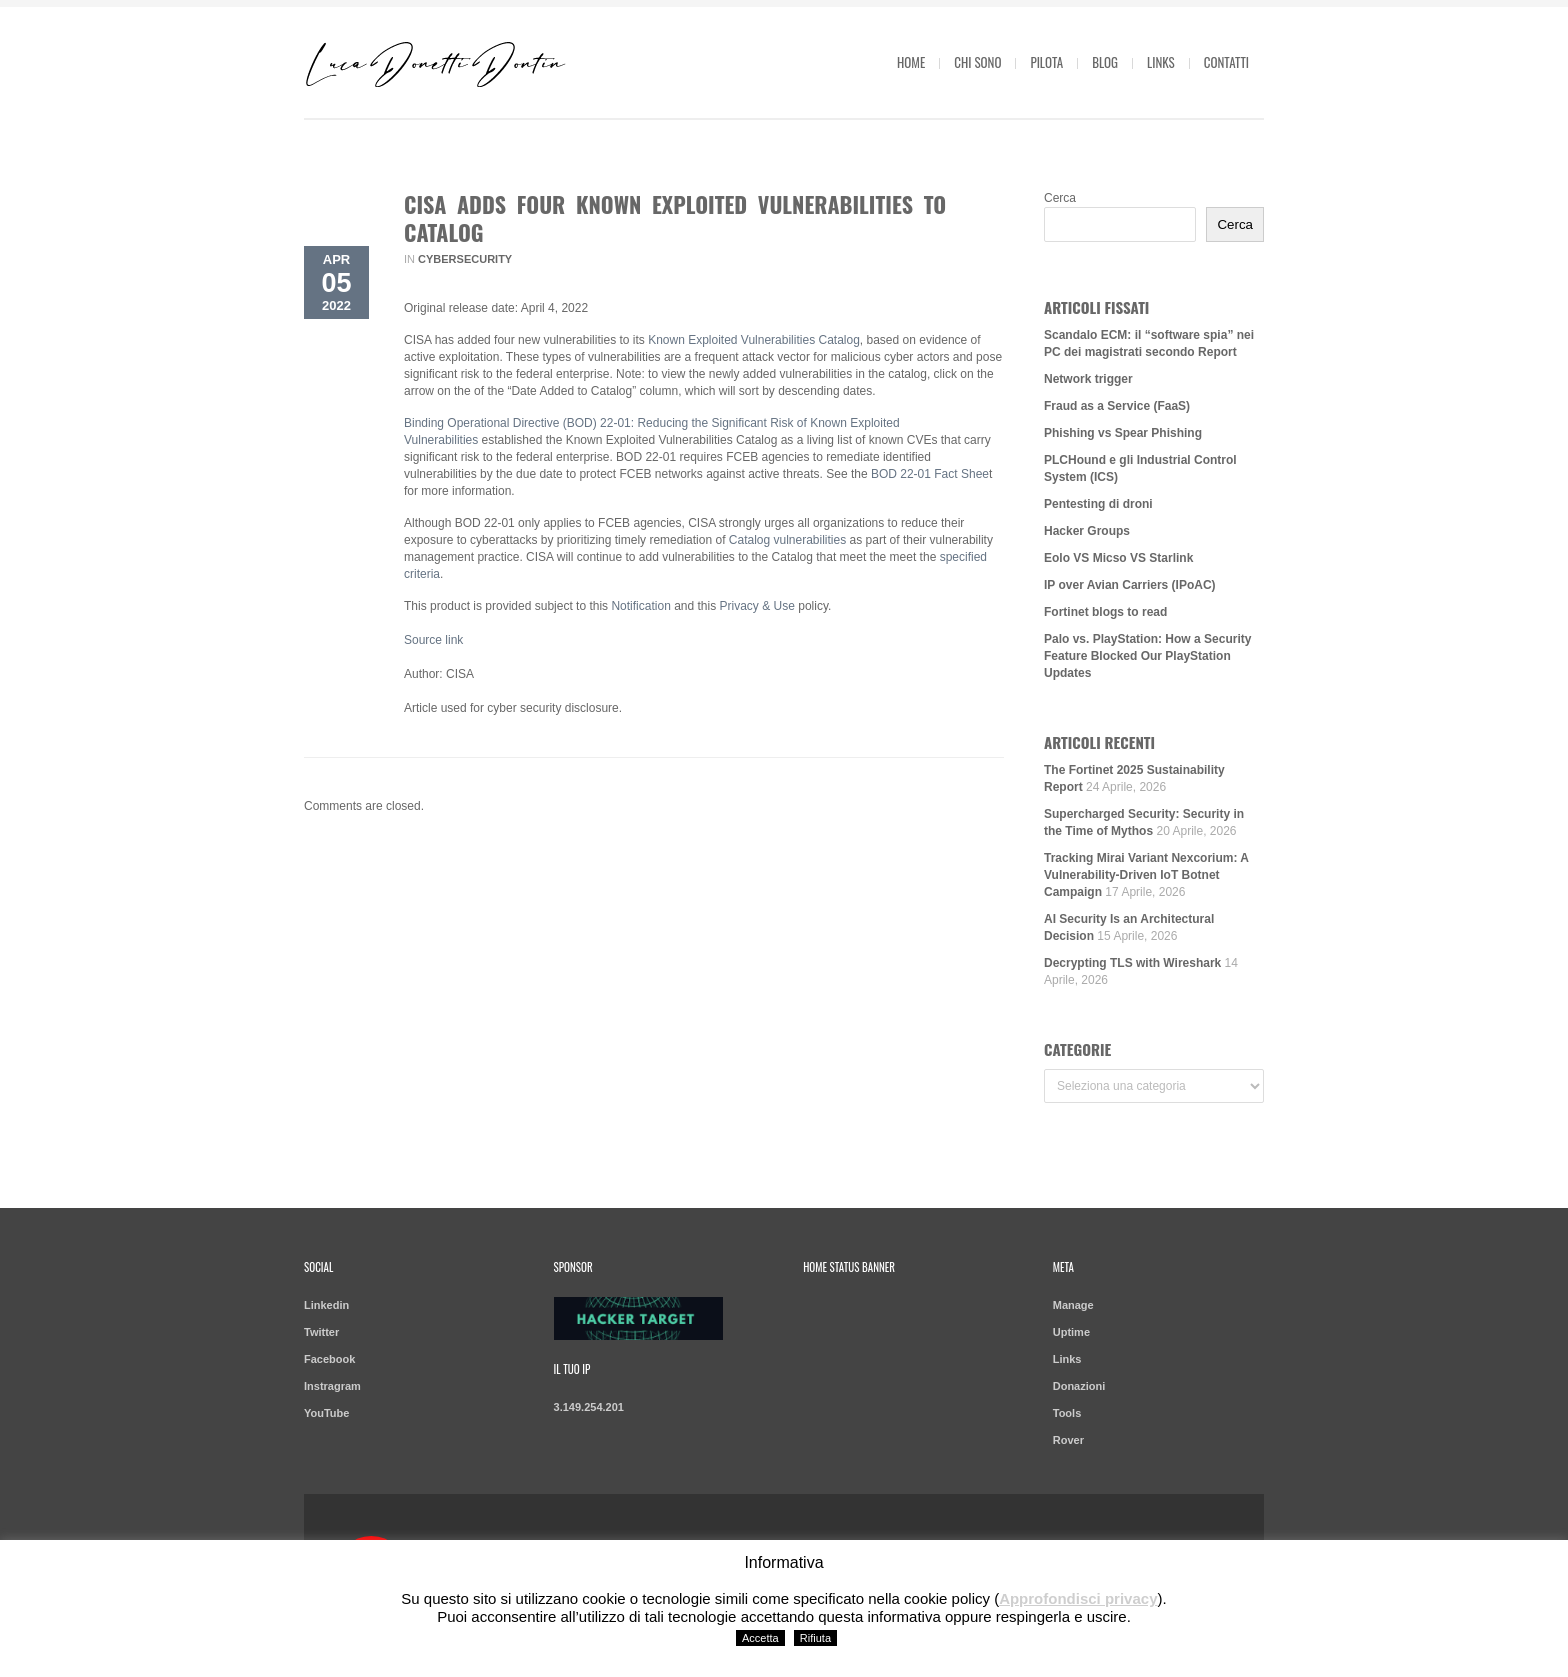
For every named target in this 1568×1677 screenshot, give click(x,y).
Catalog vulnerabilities (787, 540)
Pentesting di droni (1098, 504)
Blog (1105, 62)
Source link (433, 640)
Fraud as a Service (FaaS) (1117, 406)
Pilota (1046, 62)
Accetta (760, 1638)
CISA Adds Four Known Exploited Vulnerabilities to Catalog (675, 218)
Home (911, 62)
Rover (1068, 1440)
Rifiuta (815, 1638)
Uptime (1071, 1332)
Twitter (321, 1332)
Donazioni (1079, 1386)
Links (1161, 62)
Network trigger (1088, 379)
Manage (1073, 1305)
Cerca (1060, 198)
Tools (1067, 1413)
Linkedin (326, 1305)
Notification (640, 606)
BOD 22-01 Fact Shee (930, 474)
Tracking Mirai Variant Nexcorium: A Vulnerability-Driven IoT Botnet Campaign (1146, 875)
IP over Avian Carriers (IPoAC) (1130, 585)
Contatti (1226, 62)
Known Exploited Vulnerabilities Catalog (754, 340)
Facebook (329, 1359)
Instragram (332, 1386)
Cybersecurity (465, 259)
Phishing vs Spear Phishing (1123, 433)
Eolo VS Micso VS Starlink (1118, 558)
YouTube (326, 1413)
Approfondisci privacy (1078, 1598)
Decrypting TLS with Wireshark (1132, 963)
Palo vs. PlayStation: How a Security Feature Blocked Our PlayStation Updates (1147, 656)
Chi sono (977, 62)
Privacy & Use (757, 606)
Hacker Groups (1087, 531)
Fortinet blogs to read (1105, 612)
